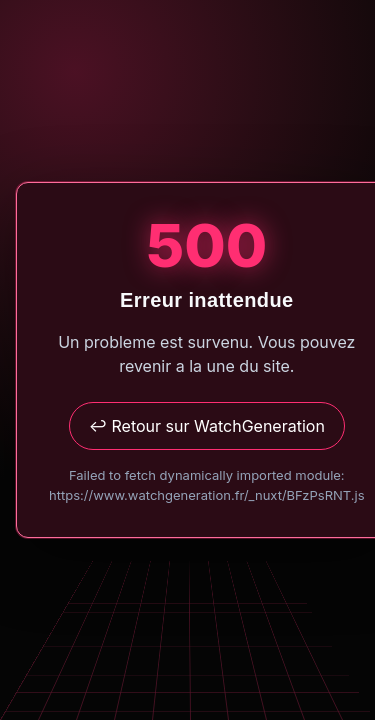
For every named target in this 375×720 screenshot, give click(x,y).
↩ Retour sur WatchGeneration (207, 426)
